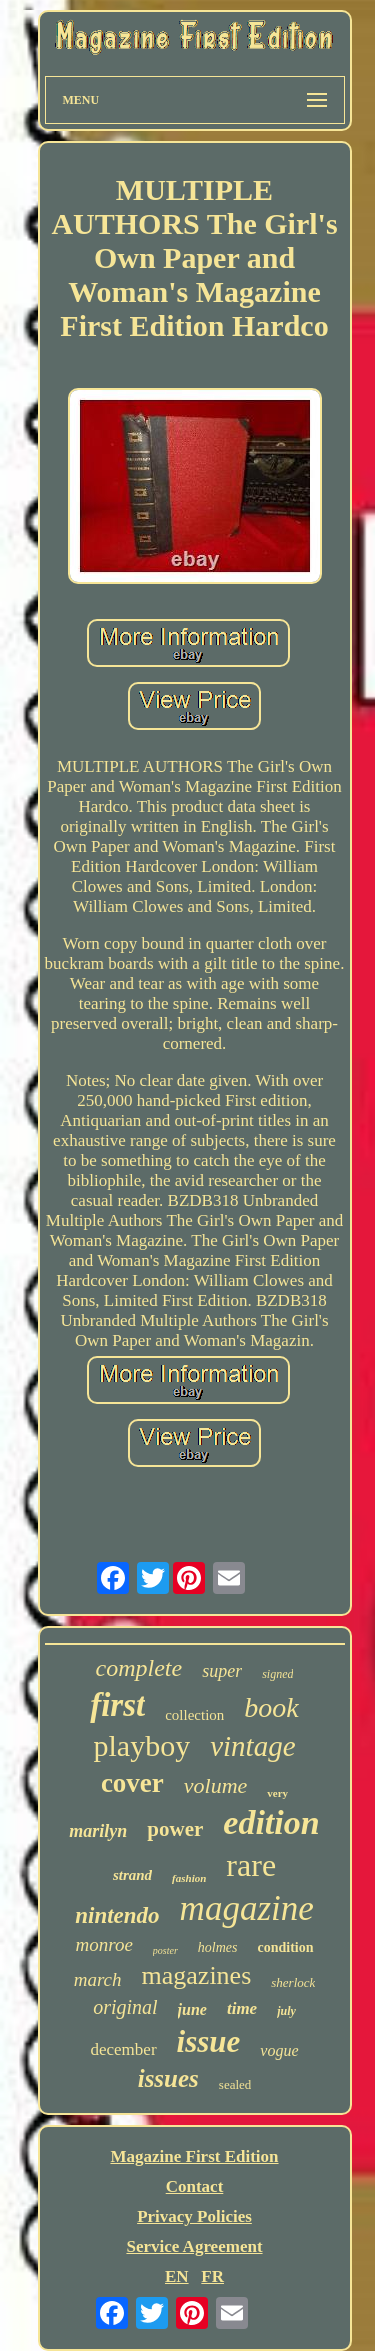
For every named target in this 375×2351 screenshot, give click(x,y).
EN (177, 2276)
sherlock (293, 1982)
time (242, 2008)
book (271, 1707)
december (123, 2049)
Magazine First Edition (194, 2156)
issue (209, 2041)
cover (132, 1783)
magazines (197, 1975)
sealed (235, 2084)
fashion (189, 1878)
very (277, 1793)
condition (286, 1947)
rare (251, 1865)
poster (165, 1950)
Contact (195, 2186)
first (117, 1705)
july (286, 2011)
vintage (252, 1746)
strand (132, 1875)
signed (277, 1674)
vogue (279, 2050)
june (192, 2009)
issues (168, 2078)
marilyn (98, 1831)
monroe (103, 1944)
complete (139, 1668)
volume (216, 1785)
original (125, 2007)
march (98, 1979)
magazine (247, 1908)
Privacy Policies (194, 2216)
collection (194, 1715)
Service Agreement (194, 2246)
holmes (218, 1947)
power (175, 1829)
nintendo (117, 1915)
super (222, 1671)
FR (212, 2276)
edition (271, 1822)
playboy (141, 1745)
